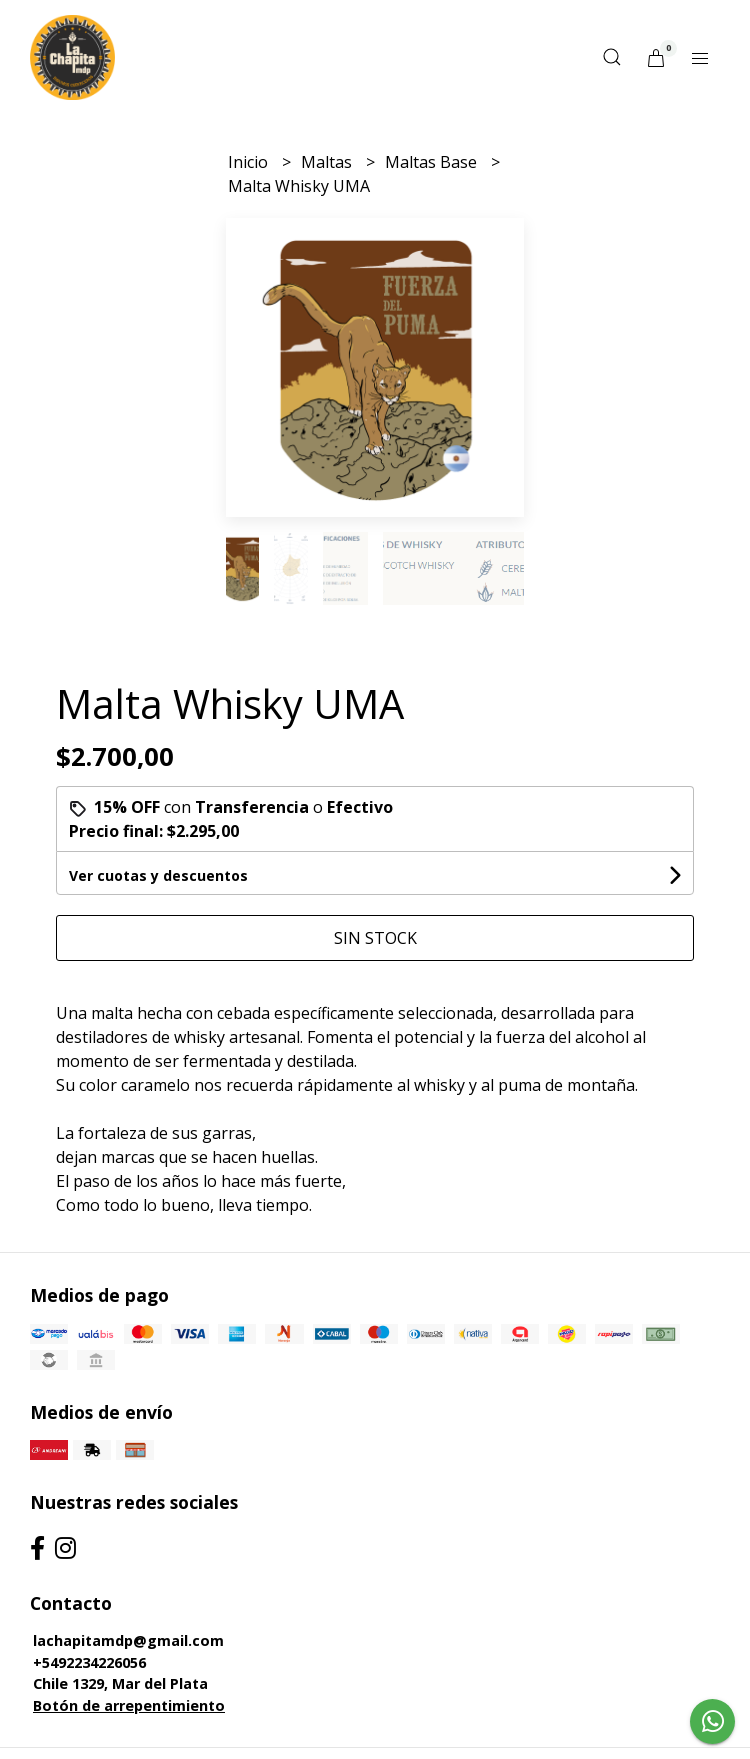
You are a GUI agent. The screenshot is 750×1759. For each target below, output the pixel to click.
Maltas (328, 162)
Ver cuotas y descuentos (158, 875)
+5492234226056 (89, 1662)
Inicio (250, 162)
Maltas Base (433, 162)
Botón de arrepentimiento (129, 1705)
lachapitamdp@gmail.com (128, 1640)
